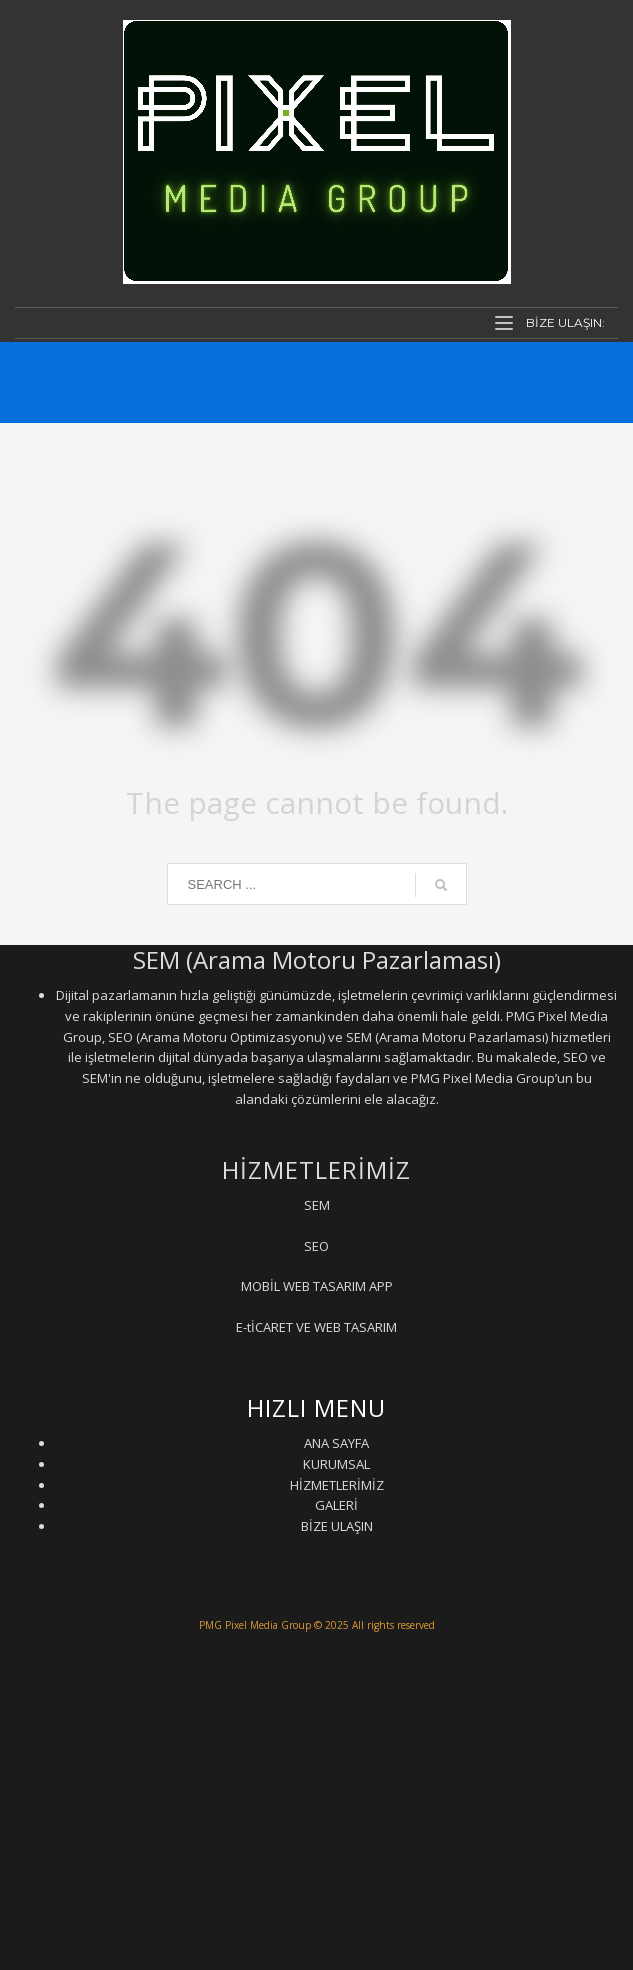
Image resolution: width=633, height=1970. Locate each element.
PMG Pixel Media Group (255, 1625)
